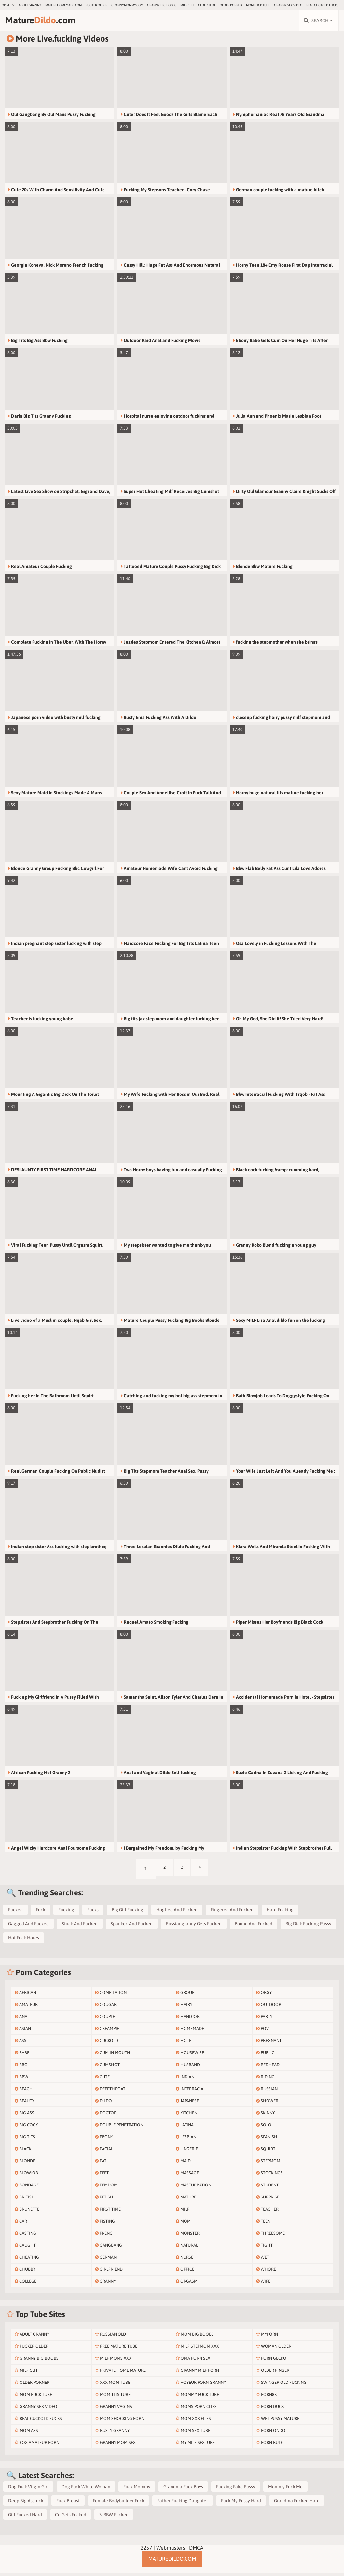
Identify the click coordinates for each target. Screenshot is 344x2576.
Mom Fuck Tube (258, 5)
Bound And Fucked (253, 1926)
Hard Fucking (280, 1912)
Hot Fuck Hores (23, 1940)
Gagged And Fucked (28, 1926)
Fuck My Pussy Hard (241, 2503)
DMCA (196, 2550)
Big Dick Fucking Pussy (308, 1926)
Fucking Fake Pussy (235, 2489)
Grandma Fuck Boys (183, 2489)
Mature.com (49, 21)
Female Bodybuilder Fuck (118, 2503)
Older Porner (231, 5)
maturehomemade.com (63, 5)
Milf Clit (187, 5)
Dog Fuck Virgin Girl (28, 2489)
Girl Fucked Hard (25, 2517)
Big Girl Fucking (127, 1912)
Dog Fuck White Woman (86, 2489)
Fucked (15, 1912)
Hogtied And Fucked (177, 1912)
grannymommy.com (127, 5)
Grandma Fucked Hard (297, 2503)
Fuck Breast (68, 2503)
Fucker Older (96, 5)
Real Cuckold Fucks (322, 5)
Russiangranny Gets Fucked (194, 1926)
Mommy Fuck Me (285, 2489)
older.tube (207, 5)
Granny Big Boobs (161, 5)
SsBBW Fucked (114, 2517)
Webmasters (170, 2550)
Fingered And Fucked (232, 1912)
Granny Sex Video (288, 5)
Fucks (93, 1912)
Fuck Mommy (136, 2489)
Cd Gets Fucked (70, 2517)
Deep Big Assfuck (25, 2503)
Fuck (40, 1912)
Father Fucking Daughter (182, 2503)
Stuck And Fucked (80, 1926)
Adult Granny (30, 5)
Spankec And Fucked (132, 1926)
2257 (146, 2550)
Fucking (66, 1912)
